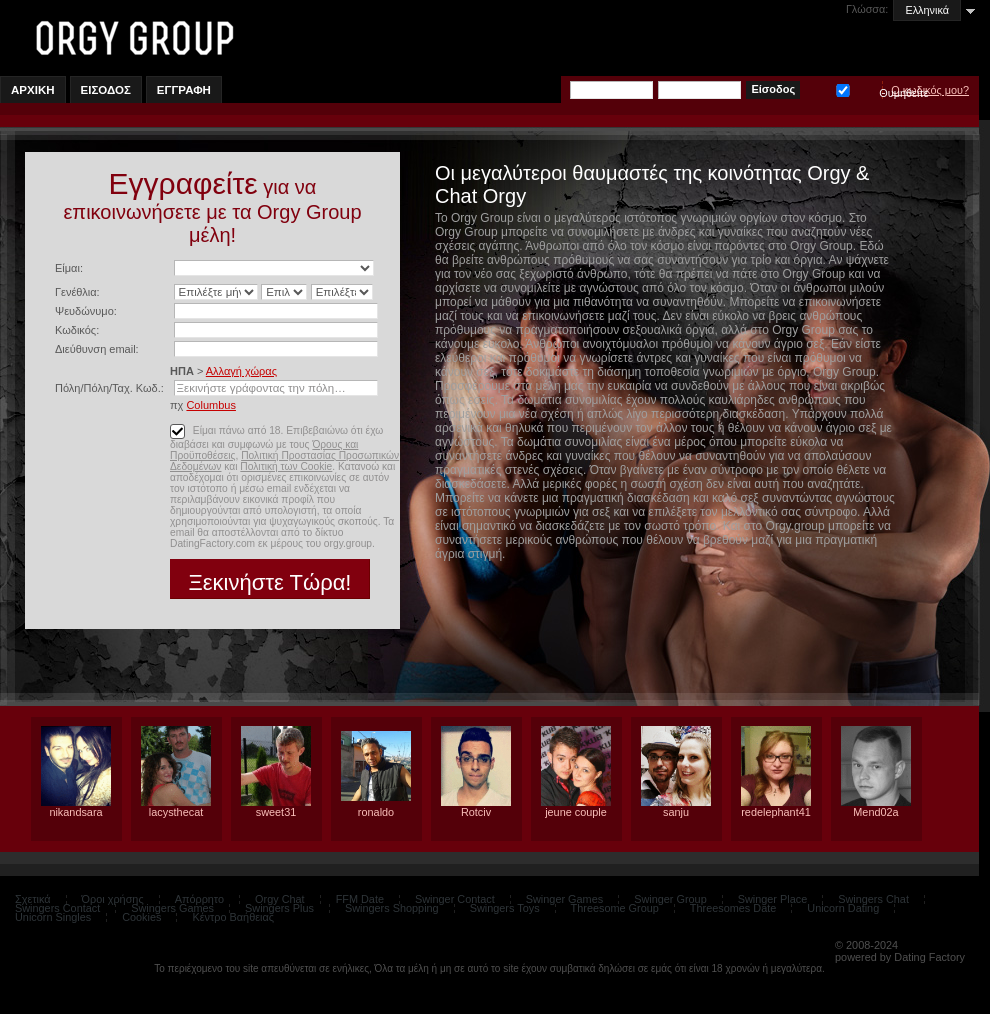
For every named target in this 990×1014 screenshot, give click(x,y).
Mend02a (875, 812)
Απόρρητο (199, 899)
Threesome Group (615, 908)
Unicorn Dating (843, 908)
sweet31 (276, 812)
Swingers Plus (279, 908)
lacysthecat (176, 812)
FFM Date (360, 899)
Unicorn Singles (53, 917)
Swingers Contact (57, 908)
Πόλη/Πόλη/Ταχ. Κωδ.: (109, 388)
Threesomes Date (733, 908)
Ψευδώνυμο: (86, 311)
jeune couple (576, 812)
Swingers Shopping (392, 908)
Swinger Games (564, 899)
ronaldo (376, 812)
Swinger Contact (455, 899)
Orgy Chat (280, 899)
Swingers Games (172, 908)
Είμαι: (69, 268)
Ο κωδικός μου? (930, 90)
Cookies (141, 917)
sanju (676, 812)
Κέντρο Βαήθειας (233, 917)
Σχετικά (33, 899)
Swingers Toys (505, 908)
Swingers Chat (873, 899)
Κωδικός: (77, 330)
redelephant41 (776, 812)
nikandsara (75, 812)
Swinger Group (670, 899)
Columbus (211, 405)
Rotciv (476, 812)
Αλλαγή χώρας (241, 371)
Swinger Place (773, 899)
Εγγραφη (184, 90)
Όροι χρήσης (113, 899)
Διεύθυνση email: (97, 349)
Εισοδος (106, 90)
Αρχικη (33, 90)
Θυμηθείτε (843, 88)
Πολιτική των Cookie (286, 466)
